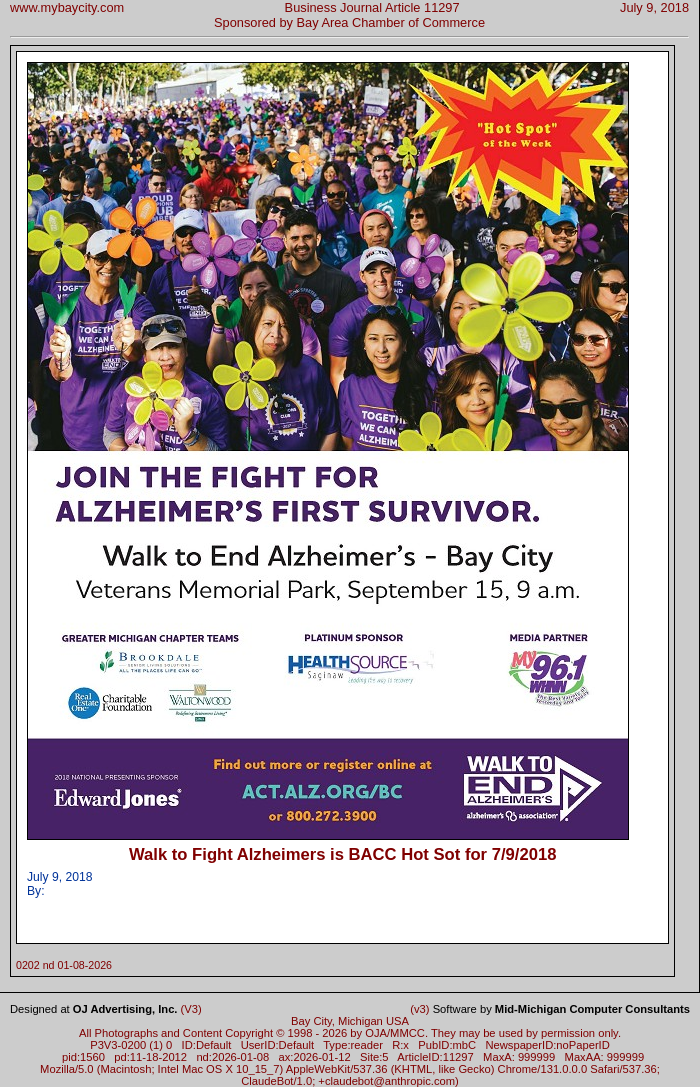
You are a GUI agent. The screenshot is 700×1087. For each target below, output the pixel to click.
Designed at (93, 1009)
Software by (561, 1009)
